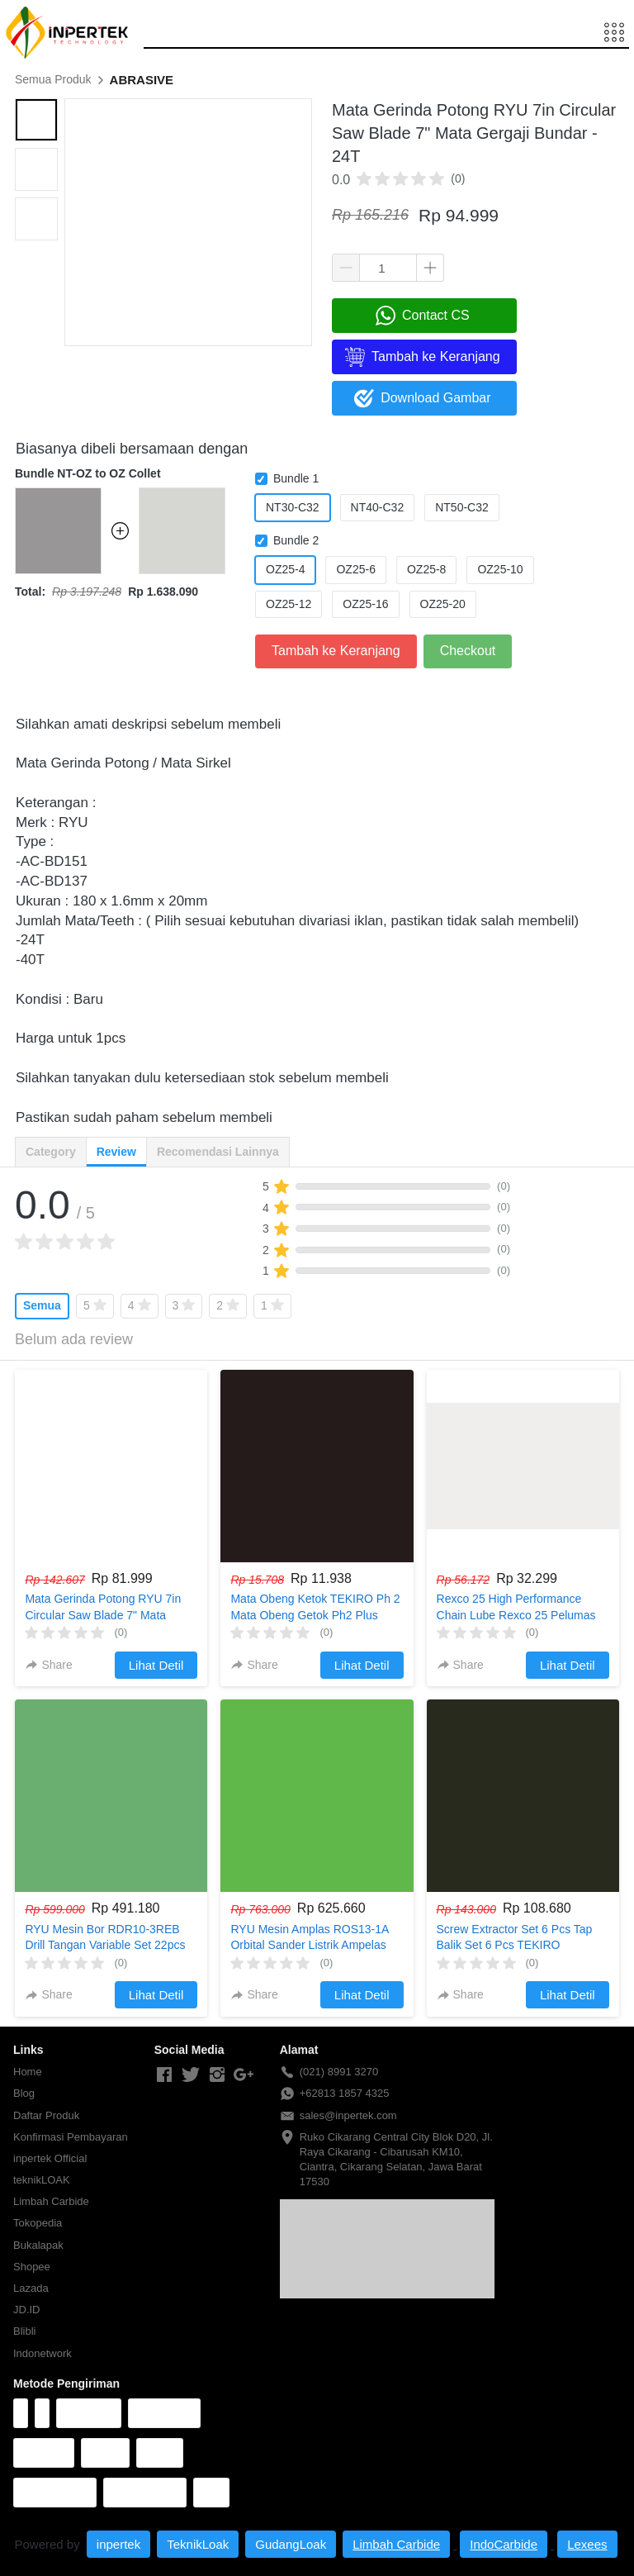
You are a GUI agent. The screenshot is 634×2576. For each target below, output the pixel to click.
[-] (164, 2075)
